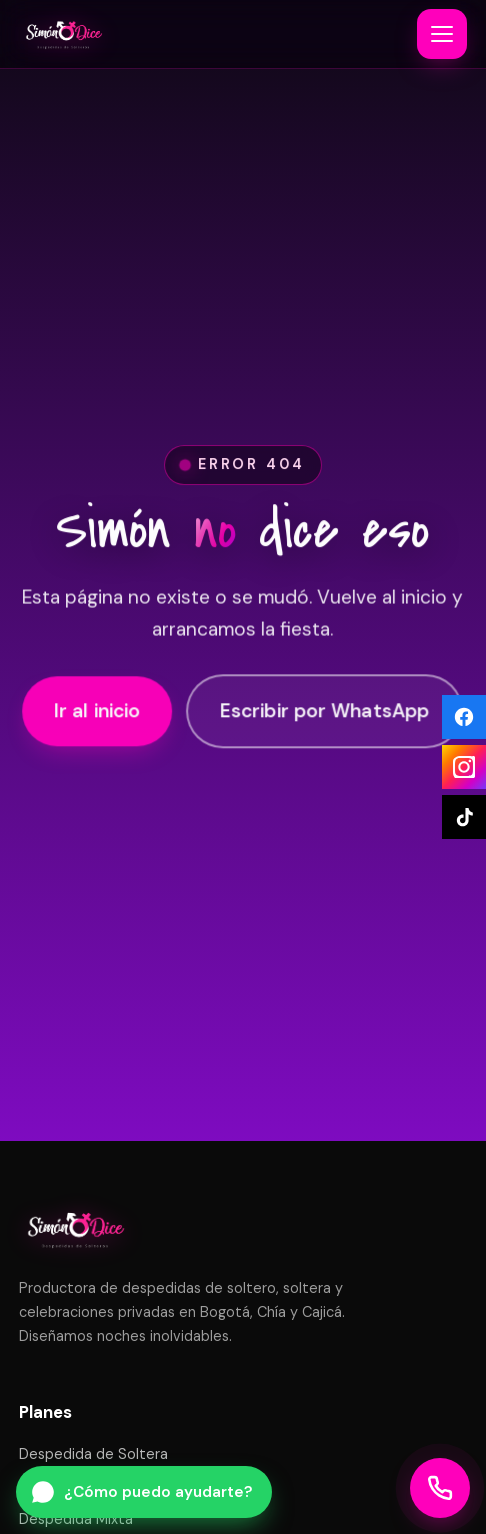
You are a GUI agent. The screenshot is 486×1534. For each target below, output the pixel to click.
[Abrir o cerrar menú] (442, 34)
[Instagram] (464, 767)
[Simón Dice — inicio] (63, 34)
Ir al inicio (98, 713)
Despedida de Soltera (93, 1454)
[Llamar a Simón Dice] (440, 1488)
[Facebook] (464, 717)
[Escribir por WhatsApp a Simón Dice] (144, 1492)
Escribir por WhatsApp (324, 713)
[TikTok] (464, 817)
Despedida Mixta (76, 1519)
